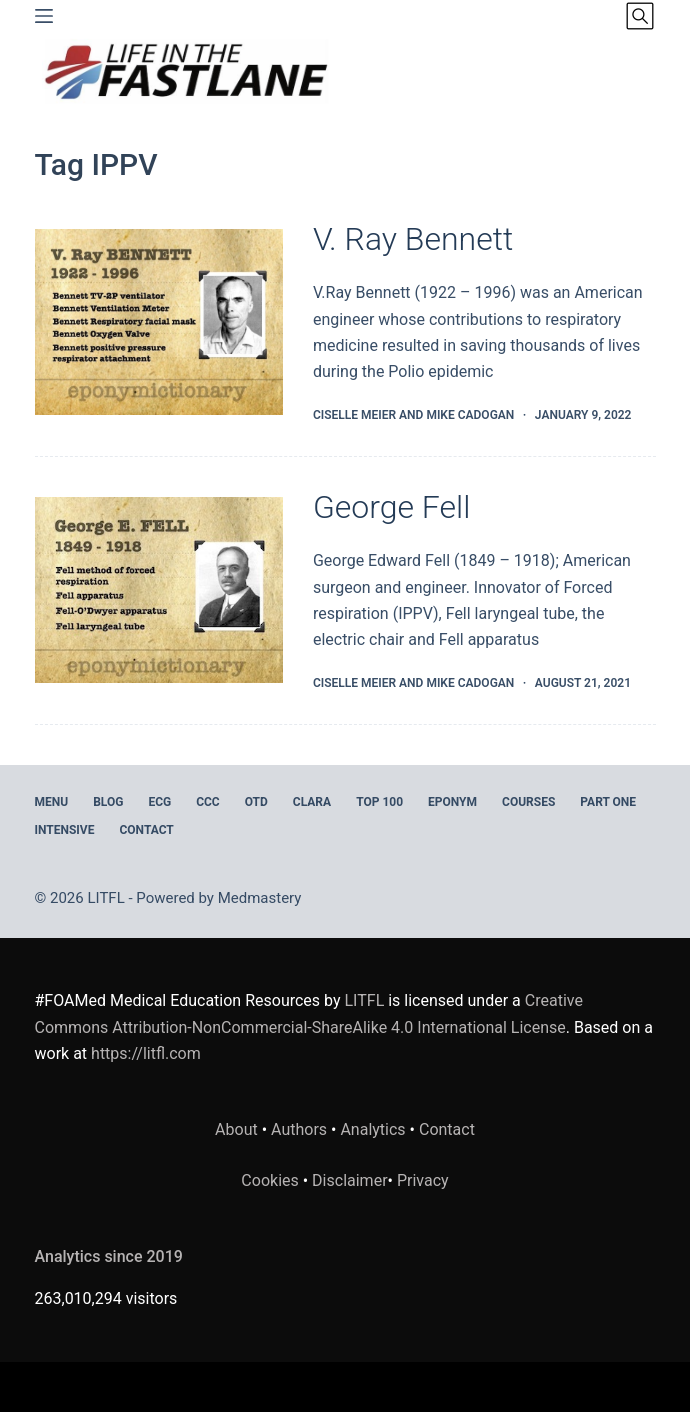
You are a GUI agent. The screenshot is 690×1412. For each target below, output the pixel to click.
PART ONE (608, 802)
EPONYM (452, 802)
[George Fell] (159, 590)
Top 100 (379, 802)
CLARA (312, 802)
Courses (528, 802)
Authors (299, 1129)
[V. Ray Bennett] (159, 322)
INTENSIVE (65, 830)
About (236, 1129)
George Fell (392, 507)
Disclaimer (349, 1180)
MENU (52, 802)
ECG (159, 802)
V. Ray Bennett (413, 239)
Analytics (372, 1129)
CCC (208, 802)
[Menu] (44, 16)
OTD (256, 802)
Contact (146, 830)
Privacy (423, 1180)
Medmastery (260, 898)
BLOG (108, 802)
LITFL (365, 1000)
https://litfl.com (146, 1053)
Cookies (271, 1180)
